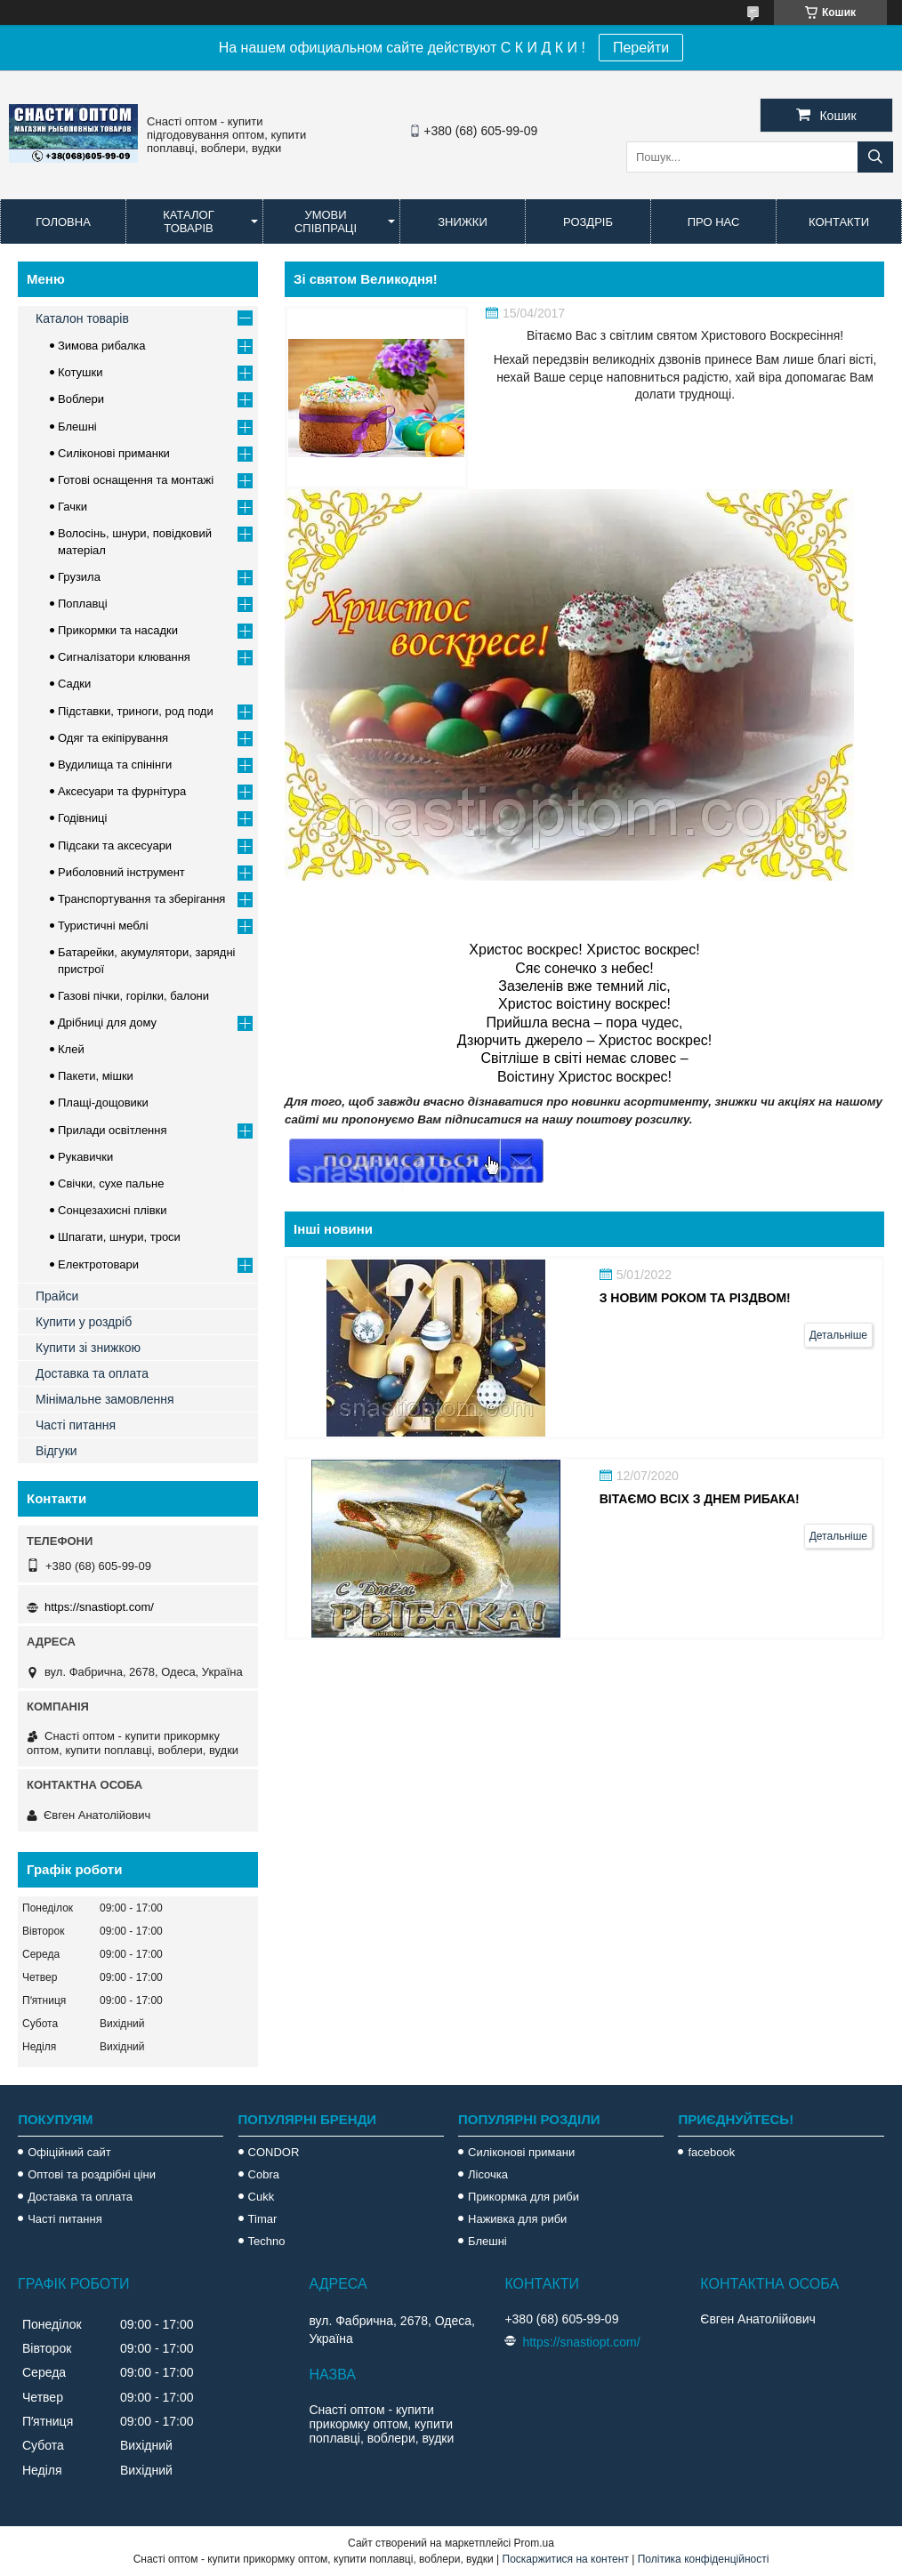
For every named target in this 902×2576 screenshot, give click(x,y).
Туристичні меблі (103, 925)
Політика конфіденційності (703, 2559)
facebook (711, 2152)
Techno (267, 2241)
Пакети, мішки (95, 1076)
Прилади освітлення (112, 1130)
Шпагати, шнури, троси (119, 1237)
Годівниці (82, 818)
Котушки (80, 372)
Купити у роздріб (84, 1322)
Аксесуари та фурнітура (122, 791)
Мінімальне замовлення (105, 1399)
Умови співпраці (325, 221)
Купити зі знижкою (88, 1347)
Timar (263, 2219)
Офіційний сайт (69, 2152)
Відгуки (56, 1451)
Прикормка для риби (523, 2196)
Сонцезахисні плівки (112, 1210)
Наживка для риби (517, 2219)
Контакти (839, 222)
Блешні (77, 426)
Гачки (72, 506)
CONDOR (274, 2152)
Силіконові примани (521, 2152)
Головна (63, 222)
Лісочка (488, 2174)
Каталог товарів (188, 221)
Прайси (57, 1296)
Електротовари (98, 1264)
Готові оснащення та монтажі (135, 480)
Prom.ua (534, 2543)
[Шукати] (875, 157)
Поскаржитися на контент (566, 2559)
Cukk (261, 2196)
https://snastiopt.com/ (99, 1607)
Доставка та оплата (92, 1373)
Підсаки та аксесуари (115, 845)
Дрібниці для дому (107, 1022)
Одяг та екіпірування (113, 738)
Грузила (79, 577)
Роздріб (588, 222)
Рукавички (85, 1156)
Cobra (263, 2174)
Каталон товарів (82, 318)
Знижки (462, 222)
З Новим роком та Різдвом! (695, 1298)
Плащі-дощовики (103, 1102)
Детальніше (838, 1335)
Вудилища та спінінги (115, 764)
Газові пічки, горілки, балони (133, 995)
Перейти (641, 47)
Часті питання (76, 1425)
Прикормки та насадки (118, 630)
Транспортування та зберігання (141, 899)
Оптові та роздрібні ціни (92, 2174)
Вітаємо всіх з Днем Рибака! (700, 1499)
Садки (74, 683)
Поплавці (83, 603)
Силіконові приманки (114, 453)
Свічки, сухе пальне (111, 1183)
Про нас (714, 222)
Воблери (81, 399)
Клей (71, 1049)
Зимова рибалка (102, 345)
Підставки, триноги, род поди (135, 711)
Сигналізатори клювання (124, 657)
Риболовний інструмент (121, 872)
